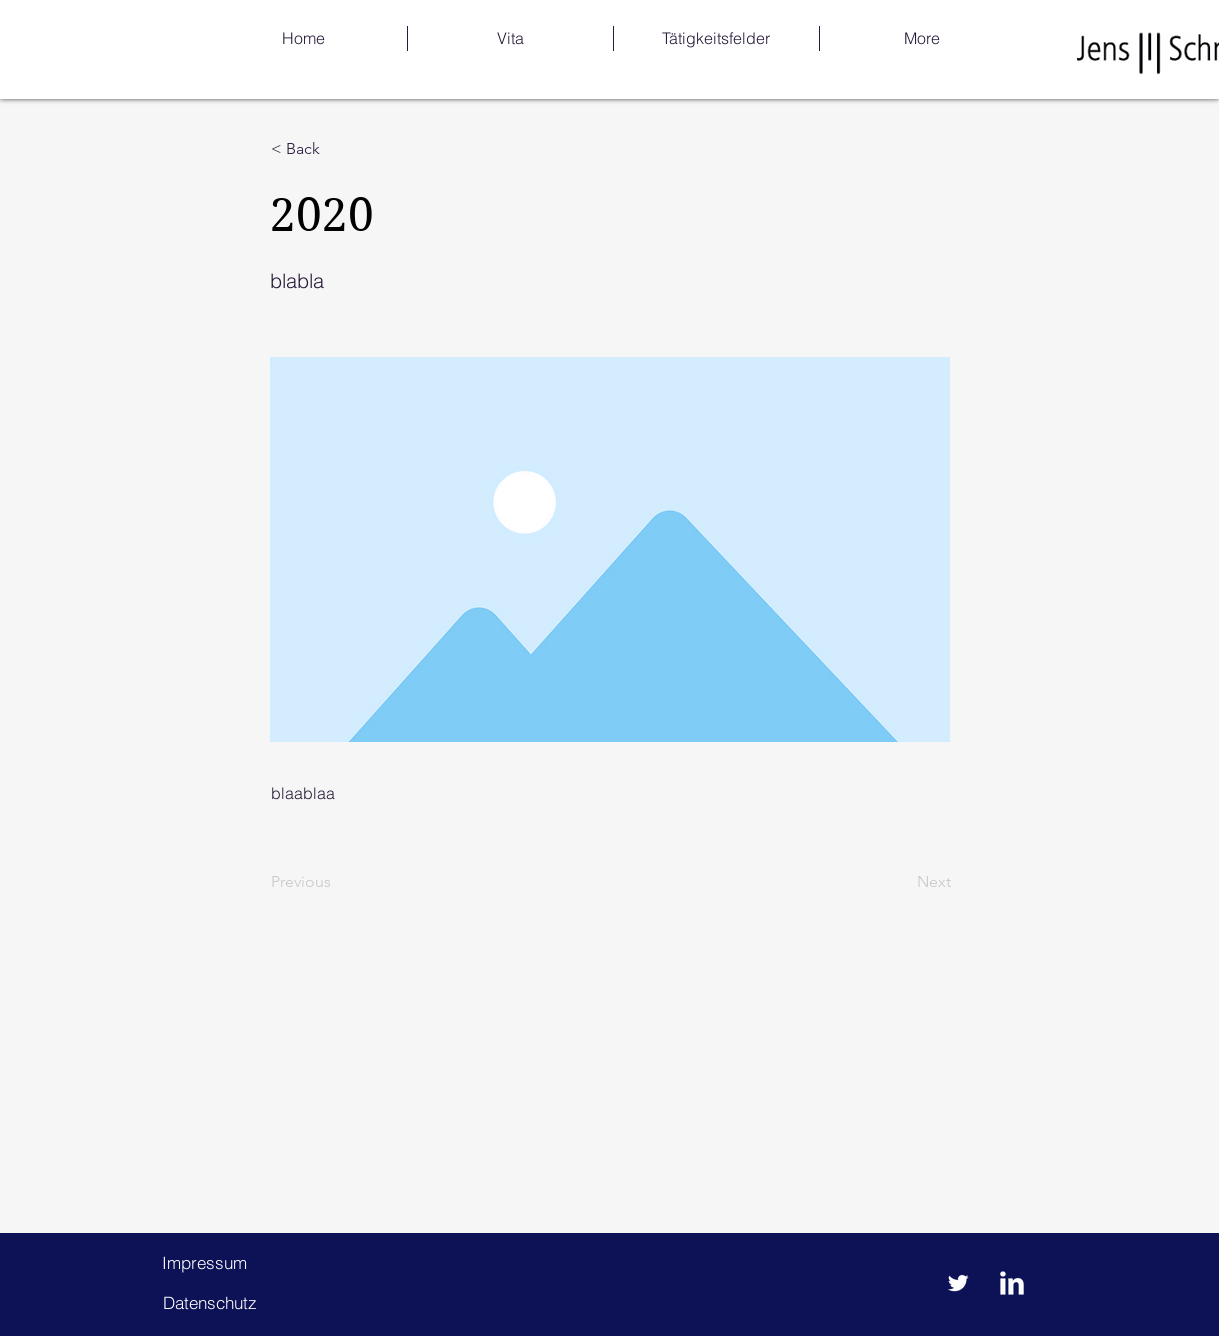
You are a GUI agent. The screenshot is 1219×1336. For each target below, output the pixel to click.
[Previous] (337, 882)
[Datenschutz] (210, 1302)
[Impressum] (205, 1262)
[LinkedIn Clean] (1012, 1283)
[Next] (901, 882)
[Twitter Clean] (958, 1283)
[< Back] (337, 149)
